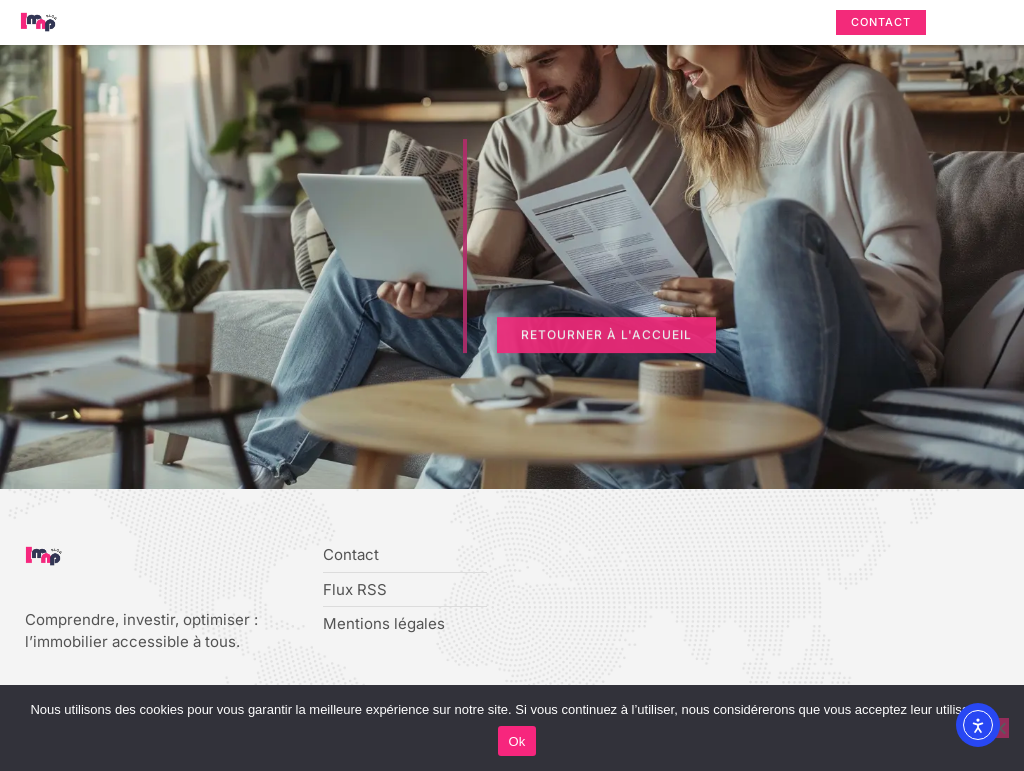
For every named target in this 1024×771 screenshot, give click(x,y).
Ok (516, 741)
